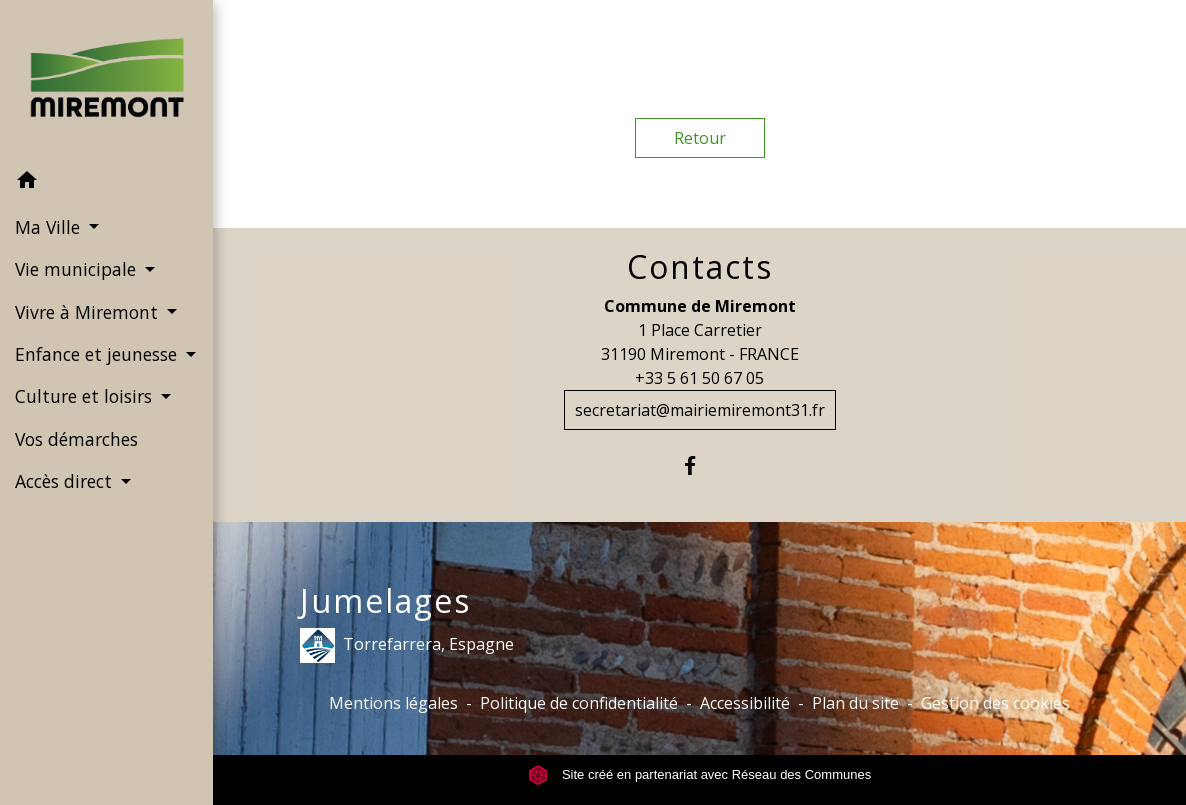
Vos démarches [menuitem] (76, 439)
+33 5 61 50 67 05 (699, 378)
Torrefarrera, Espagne (407, 645)
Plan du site (855, 703)
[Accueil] (106, 79)
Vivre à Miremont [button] (89, 312)
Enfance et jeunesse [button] (98, 354)
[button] (106, 183)
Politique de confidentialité (579, 703)
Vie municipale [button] (78, 269)
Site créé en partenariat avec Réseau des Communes (699, 774)
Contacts (700, 267)
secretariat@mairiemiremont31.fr (700, 410)
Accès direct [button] (66, 481)
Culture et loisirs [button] (86, 396)
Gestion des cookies (995, 703)
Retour (700, 138)
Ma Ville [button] (50, 227)
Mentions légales (393, 703)
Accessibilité (745, 703)
